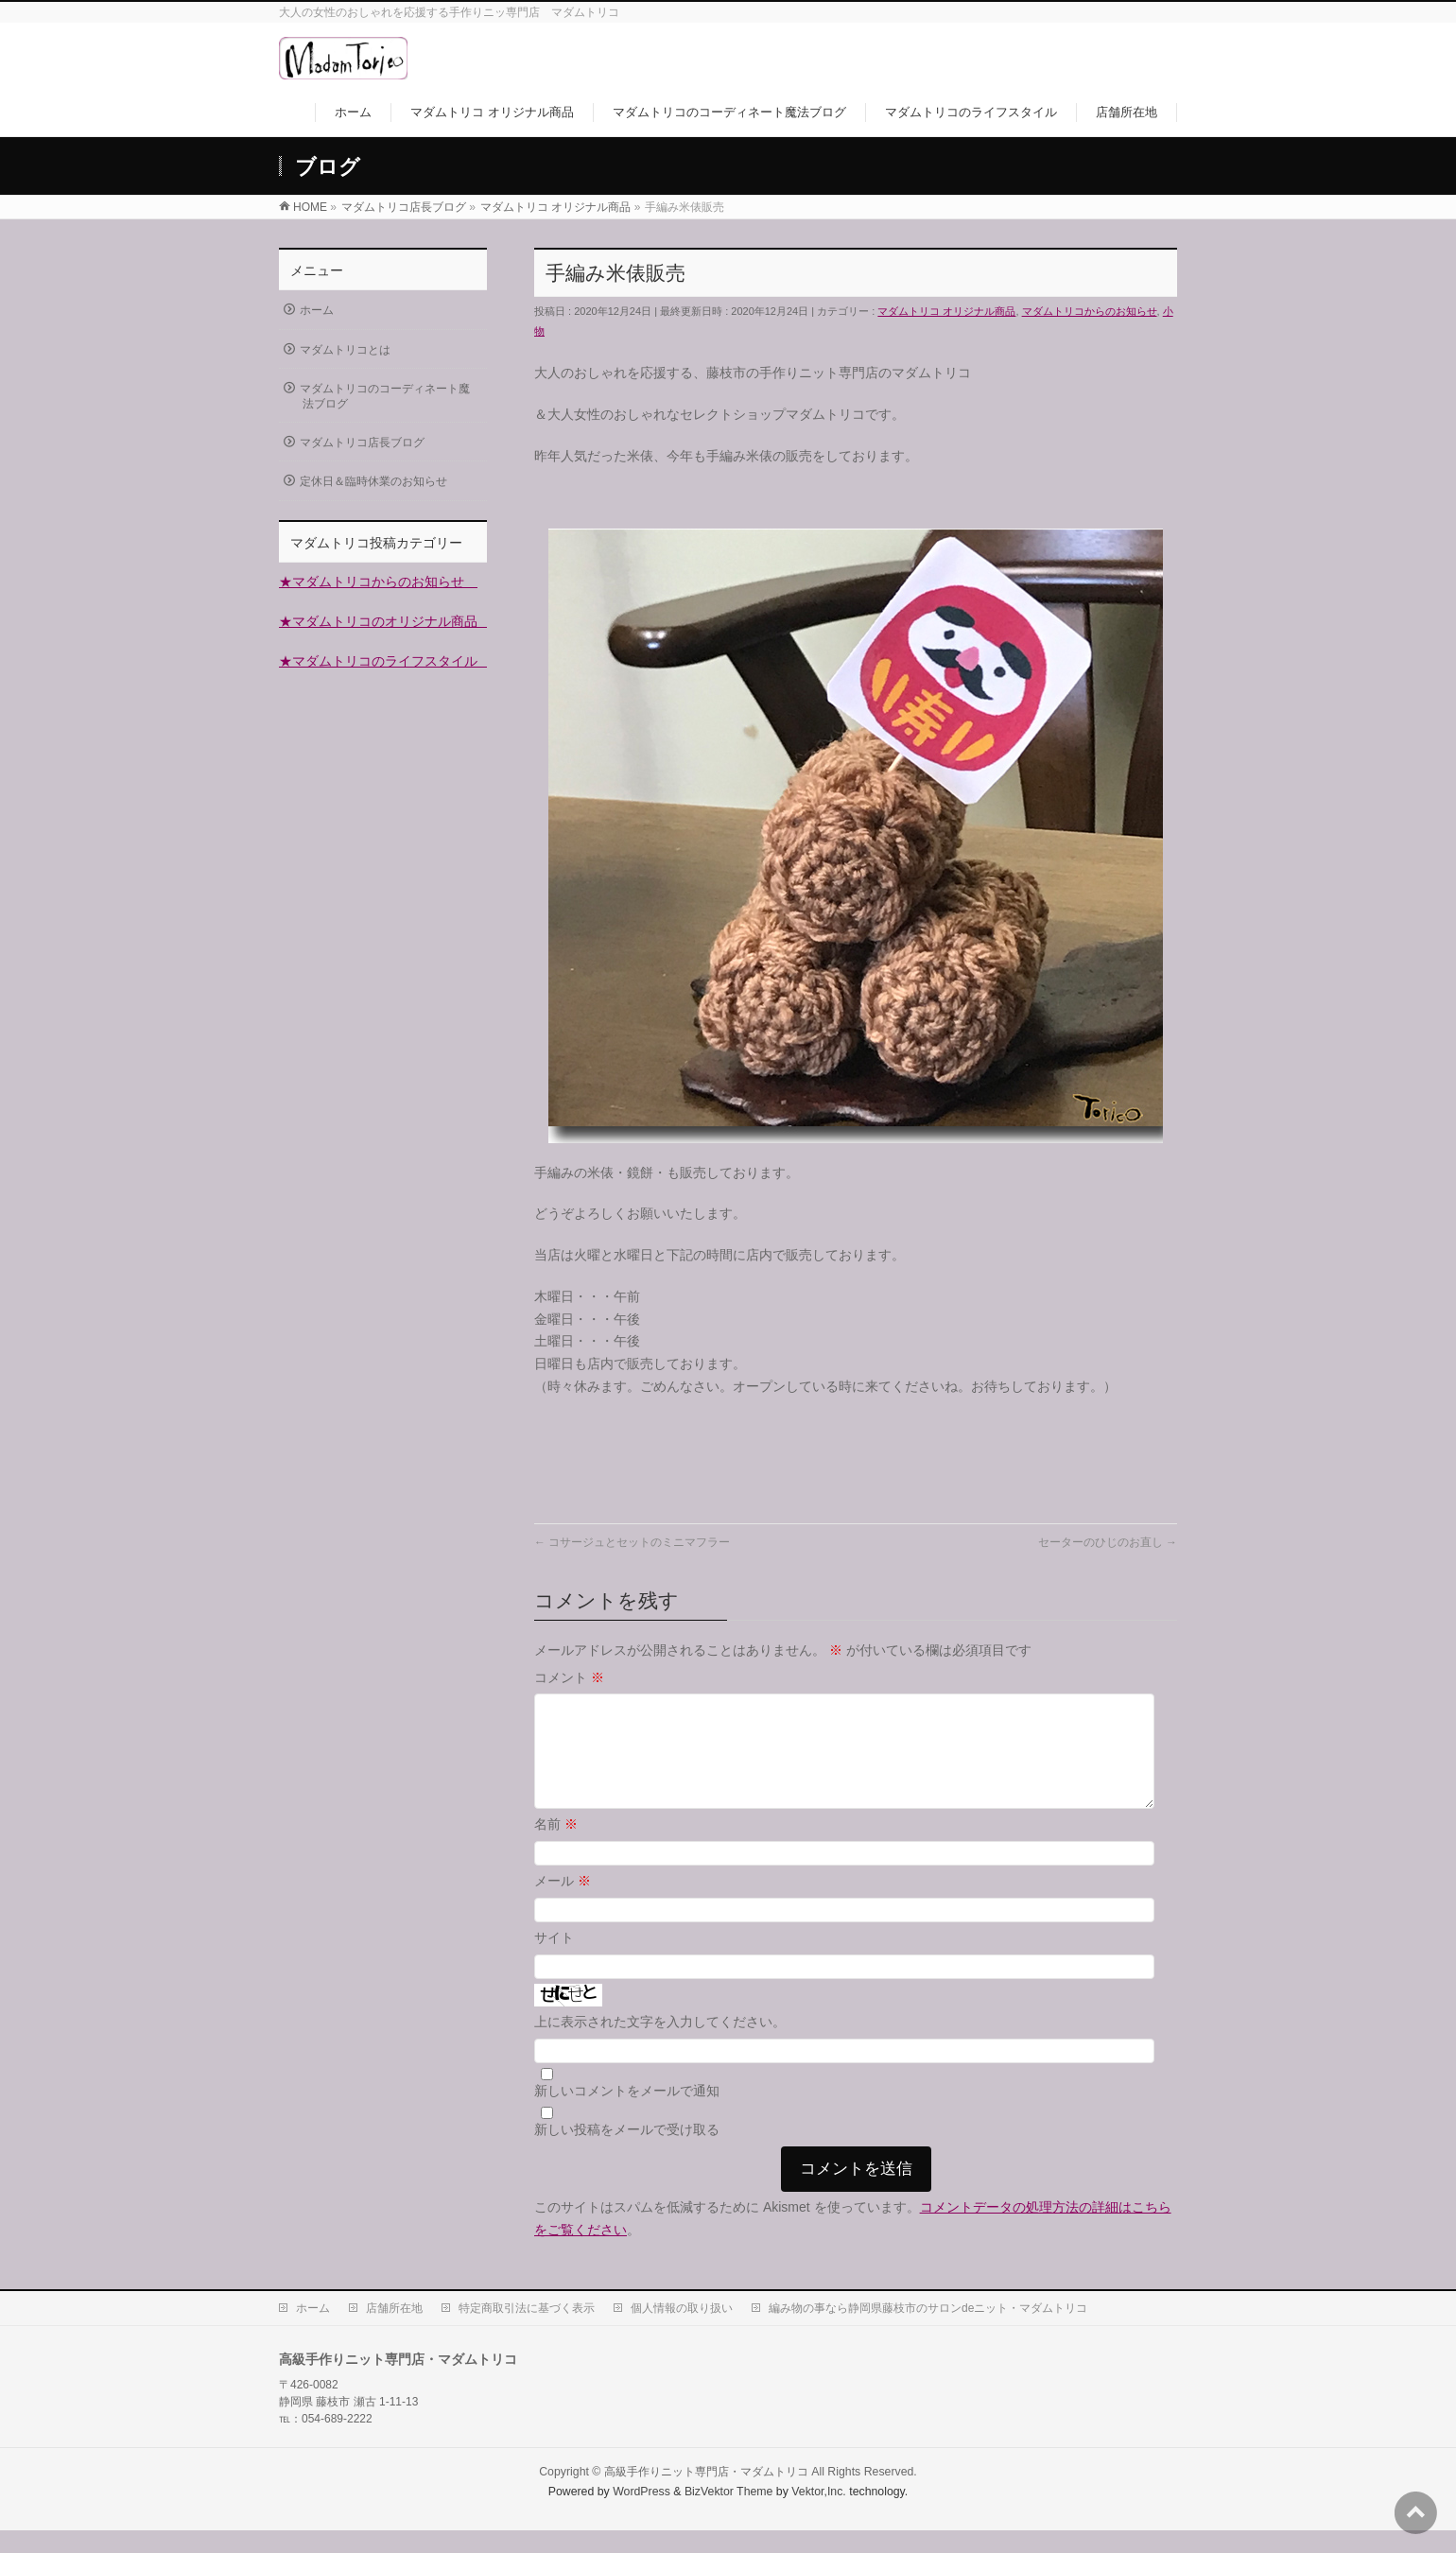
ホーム (317, 310)
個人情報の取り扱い (682, 2330)
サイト (554, 1960)
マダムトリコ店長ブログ (362, 442)
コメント (569, 1677)
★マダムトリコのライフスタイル (385, 661)
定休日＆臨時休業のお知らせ (373, 481)
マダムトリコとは (345, 349)
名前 (556, 1846)
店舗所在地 (394, 2330)
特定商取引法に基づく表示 (527, 2330)
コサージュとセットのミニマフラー (632, 1542)
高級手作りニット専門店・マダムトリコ (706, 2494)
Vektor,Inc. (818, 2514)
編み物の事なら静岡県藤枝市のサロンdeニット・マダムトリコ (928, 2330)
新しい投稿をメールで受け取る (626, 2152)
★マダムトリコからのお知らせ (378, 581)
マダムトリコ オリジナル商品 (946, 311)
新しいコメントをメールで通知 (626, 2113)
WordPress (641, 2514)
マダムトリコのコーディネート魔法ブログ (385, 396)
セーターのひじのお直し (1107, 1542)
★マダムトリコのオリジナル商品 (385, 621)
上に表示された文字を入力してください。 (660, 2044)
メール (562, 1903)
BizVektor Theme (729, 2514)
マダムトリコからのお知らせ (1089, 311)
